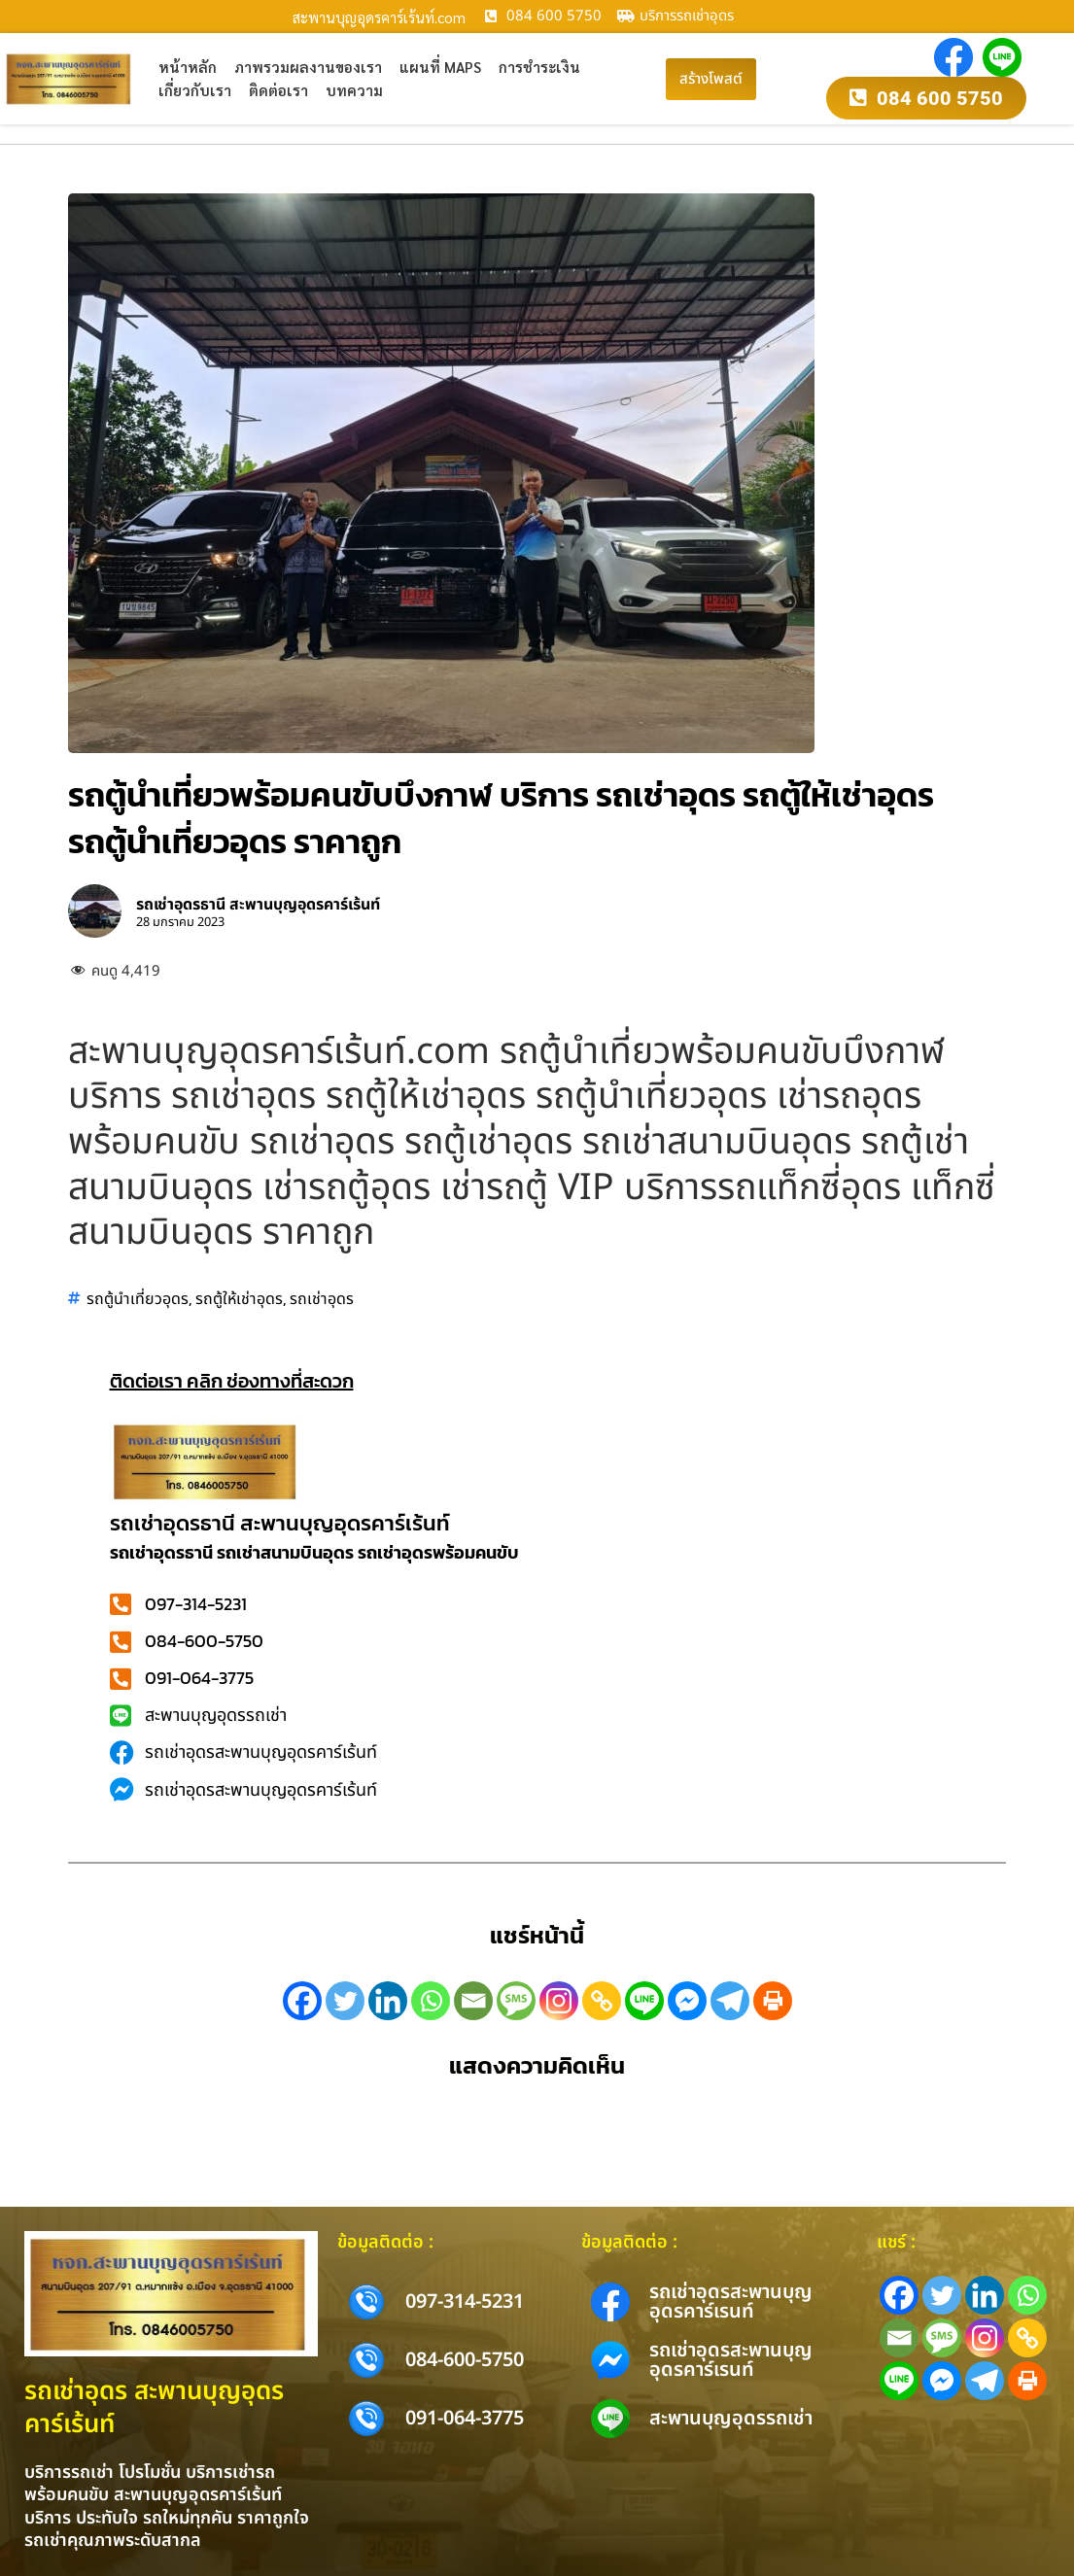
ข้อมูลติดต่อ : (385, 2242)
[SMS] (516, 2000)
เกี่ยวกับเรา (194, 90)
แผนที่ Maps (440, 66)
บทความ (354, 90)
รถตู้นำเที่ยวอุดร (138, 1298)
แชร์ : (896, 2242)
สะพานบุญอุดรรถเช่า (731, 2418)
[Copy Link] (601, 2000)
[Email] (473, 2000)
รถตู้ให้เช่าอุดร (239, 1298)
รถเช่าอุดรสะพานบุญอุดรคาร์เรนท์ (731, 2302)
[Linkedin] (387, 2000)
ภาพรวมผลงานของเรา (308, 66)
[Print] (772, 2000)
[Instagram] (558, 2000)
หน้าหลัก (187, 66)
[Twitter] (345, 2000)
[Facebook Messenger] (687, 2000)
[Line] (644, 2000)
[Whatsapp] (430, 2000)
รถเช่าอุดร (322, 1298)
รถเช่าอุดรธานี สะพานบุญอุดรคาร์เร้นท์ (280, 1523)
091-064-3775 (464, 2418)
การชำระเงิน (539, 66)
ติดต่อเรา (278, 90)
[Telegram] (729, 2000)
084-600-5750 (464, 2360)
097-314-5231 (464, 2302)
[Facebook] (302, 2000)
